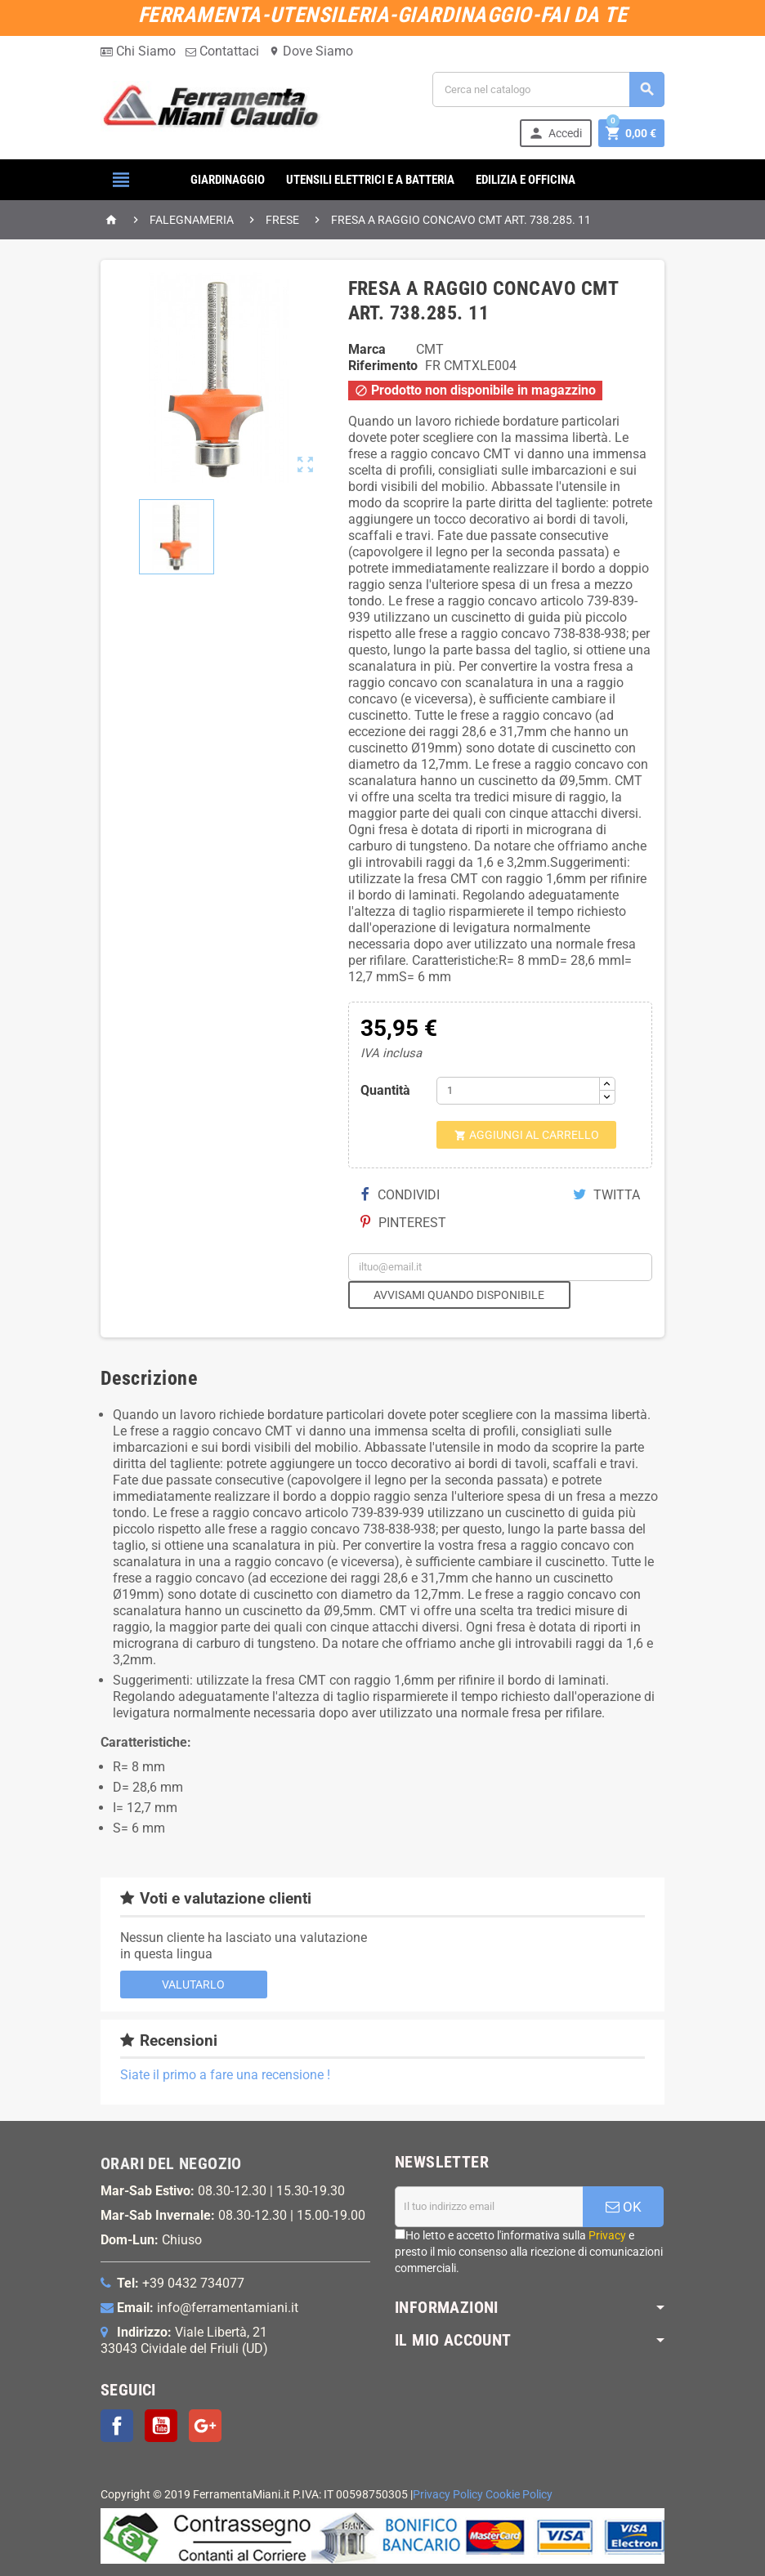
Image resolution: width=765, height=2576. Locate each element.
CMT (430, 349)
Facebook (117, 2425)
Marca (367, 349)
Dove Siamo (311, 51)
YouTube (161, 2425)
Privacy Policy (448, 2495)
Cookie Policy (518, 2495)
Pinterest (403, 1222)
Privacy (607, 2235)
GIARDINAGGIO (227, 179)
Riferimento (383, 365)
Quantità (385, 1090)
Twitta (606, 1195)
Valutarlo (193, 1984)
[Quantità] (518, 1091)
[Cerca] (548, 89)
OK (624, 2207)
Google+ (205, 2425)
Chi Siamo (138, 51)
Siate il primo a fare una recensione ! (225, 2075)
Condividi (400, 1195)
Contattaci (222, 51)
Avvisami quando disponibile (459, 1294)
